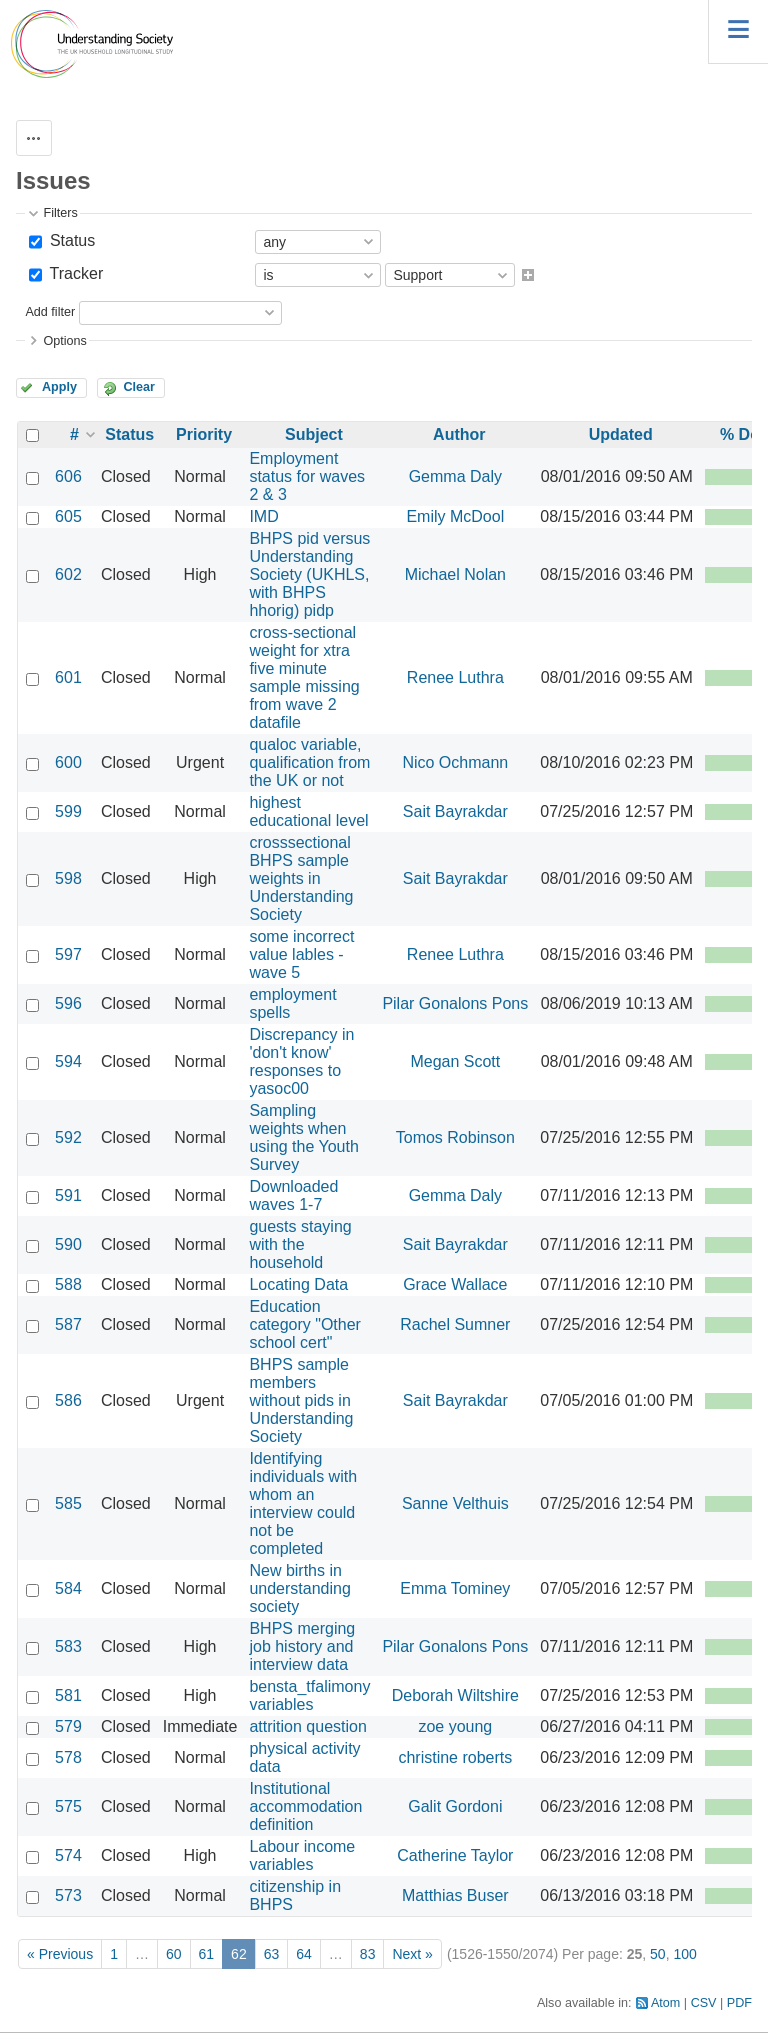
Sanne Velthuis (455, 1503)
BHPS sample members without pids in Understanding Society (301, 1400)
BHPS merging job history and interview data (302, 1646)
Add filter (50, 312)
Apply (59, 387)
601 (68, 677)
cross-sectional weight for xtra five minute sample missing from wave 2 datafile (304, 677)
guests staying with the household (300, 1244)
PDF (739, 2003)
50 (658, 1954)
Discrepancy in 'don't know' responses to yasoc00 (301, 1061)
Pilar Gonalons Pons (455, 1003)
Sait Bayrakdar (455, 811)
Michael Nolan (455, 574)
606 (68, 476)
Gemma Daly (455, 476)
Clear (139, 387)
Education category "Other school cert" (305, 1324)
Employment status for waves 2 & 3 (307, 476)
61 (207, 1954)
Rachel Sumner (455, 1324)
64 (304, 1954)
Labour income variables (302, 1855)
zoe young (455, 1726)
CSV (704, 2003)
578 (68, 1757)
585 (68, 1503)
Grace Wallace (455, 1284)
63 (272, 1954)
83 (368, 1954)
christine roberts (455, 1757)
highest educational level (308, 811)
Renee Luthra (455, 677)
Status (70, 240)
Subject (314, 434)
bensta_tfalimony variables (309, 1695)
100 (684, 1954)
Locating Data (298, 1284)
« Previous (60, 1954)
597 (68, 954)
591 (68, 1195)
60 (174, 1954)
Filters (60, 213)
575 (68, 1806)
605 (68, 516)
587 (68, 1324)
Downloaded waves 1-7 (293, 1195)
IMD (263, 516)
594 (68, 1061)
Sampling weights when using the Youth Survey (303, 1137)
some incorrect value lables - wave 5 (301, 954)
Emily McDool (455, 516)
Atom (665, 2003)
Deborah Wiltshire (455, 1695)
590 (68, 1244)
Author (459, 434)
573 (68, 1895)
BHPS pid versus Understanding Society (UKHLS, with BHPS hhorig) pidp (309, 574)
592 (68, 1137)
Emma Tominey (455, 1588)
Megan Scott (455, 1061)
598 (68, 878)
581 (68, 1695)
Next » (412, 1954)
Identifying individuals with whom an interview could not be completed (303, 1503)
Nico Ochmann (455, 762)
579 (68, 1726)
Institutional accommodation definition (305, 1806)
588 (68, 1284)
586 (68, 1400)
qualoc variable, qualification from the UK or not (309, 762)
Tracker (74, 273)
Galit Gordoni (455, 1806)
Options (64, 341)
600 (68, 762)
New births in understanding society (299, 1588)
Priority (204, 434)
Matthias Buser (455, 1895)
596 (68, 1003)
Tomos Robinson (455, 1137)
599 (68, 811)
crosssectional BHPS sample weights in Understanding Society (301, 878)
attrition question (307, 1726)
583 (68, 1646)
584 (68, 1588)
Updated (621, 434)
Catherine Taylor (455, 1855)
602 (68, 574)
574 (68, 1855)
